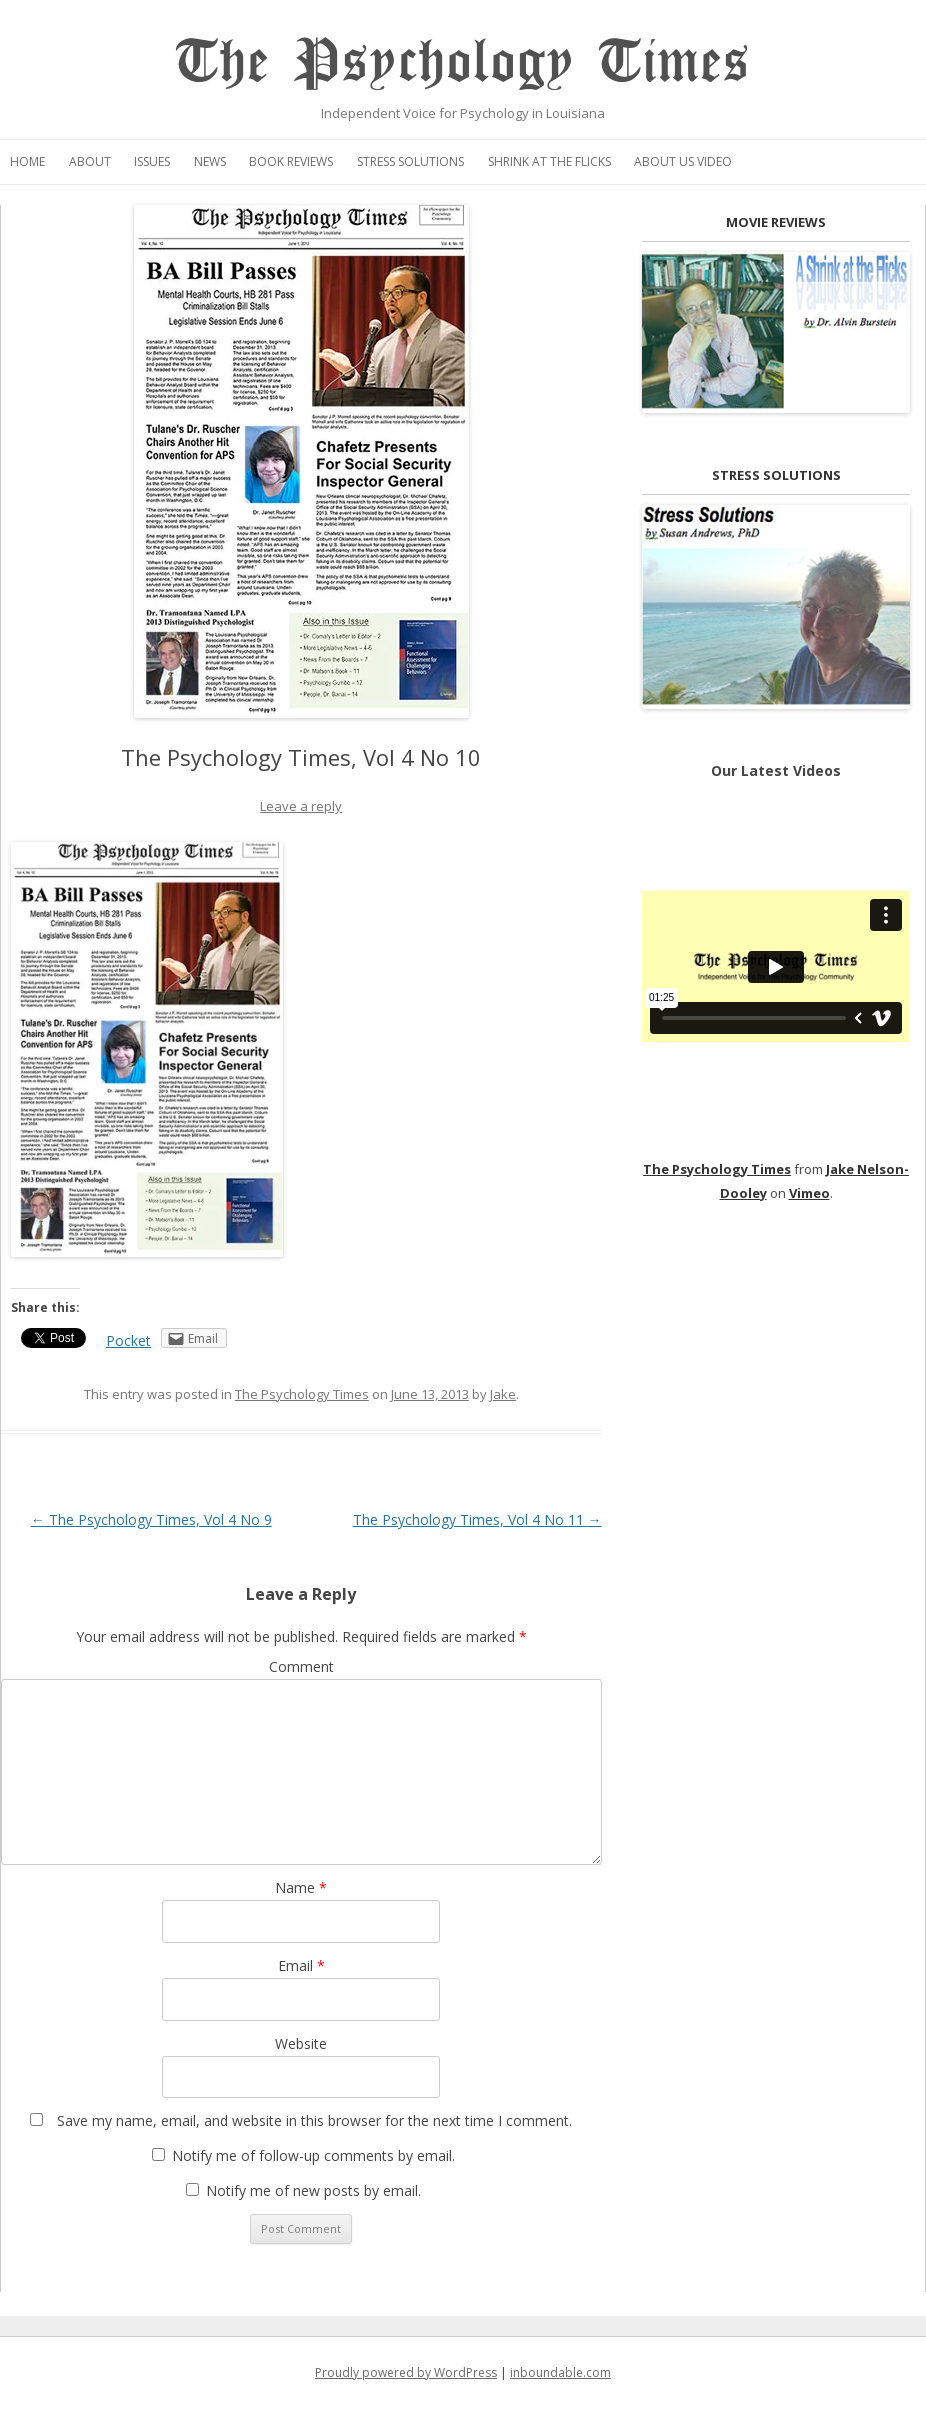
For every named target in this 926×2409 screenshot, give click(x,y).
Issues (152, 161)
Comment (301, 1666)
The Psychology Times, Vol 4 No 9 (151, 1519)
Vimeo (809, 1193)
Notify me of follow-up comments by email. (313, 2155)
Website (301, 2043)
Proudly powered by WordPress (406, 2372)
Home (27, 161)
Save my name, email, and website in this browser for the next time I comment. (314, 2120)
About (90, 161)
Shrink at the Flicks (549, 161)
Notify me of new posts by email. (313, 2190)
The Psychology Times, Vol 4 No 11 (477, 1519)
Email (301, 1965)
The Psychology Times (463, 62)
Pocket (128, 1340)
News (210, 161)
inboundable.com (560, 2372)
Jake (503, 1394)
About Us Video (683, 161)
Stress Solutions (410, 161)
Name (301, 1887)
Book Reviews (291, 161)
